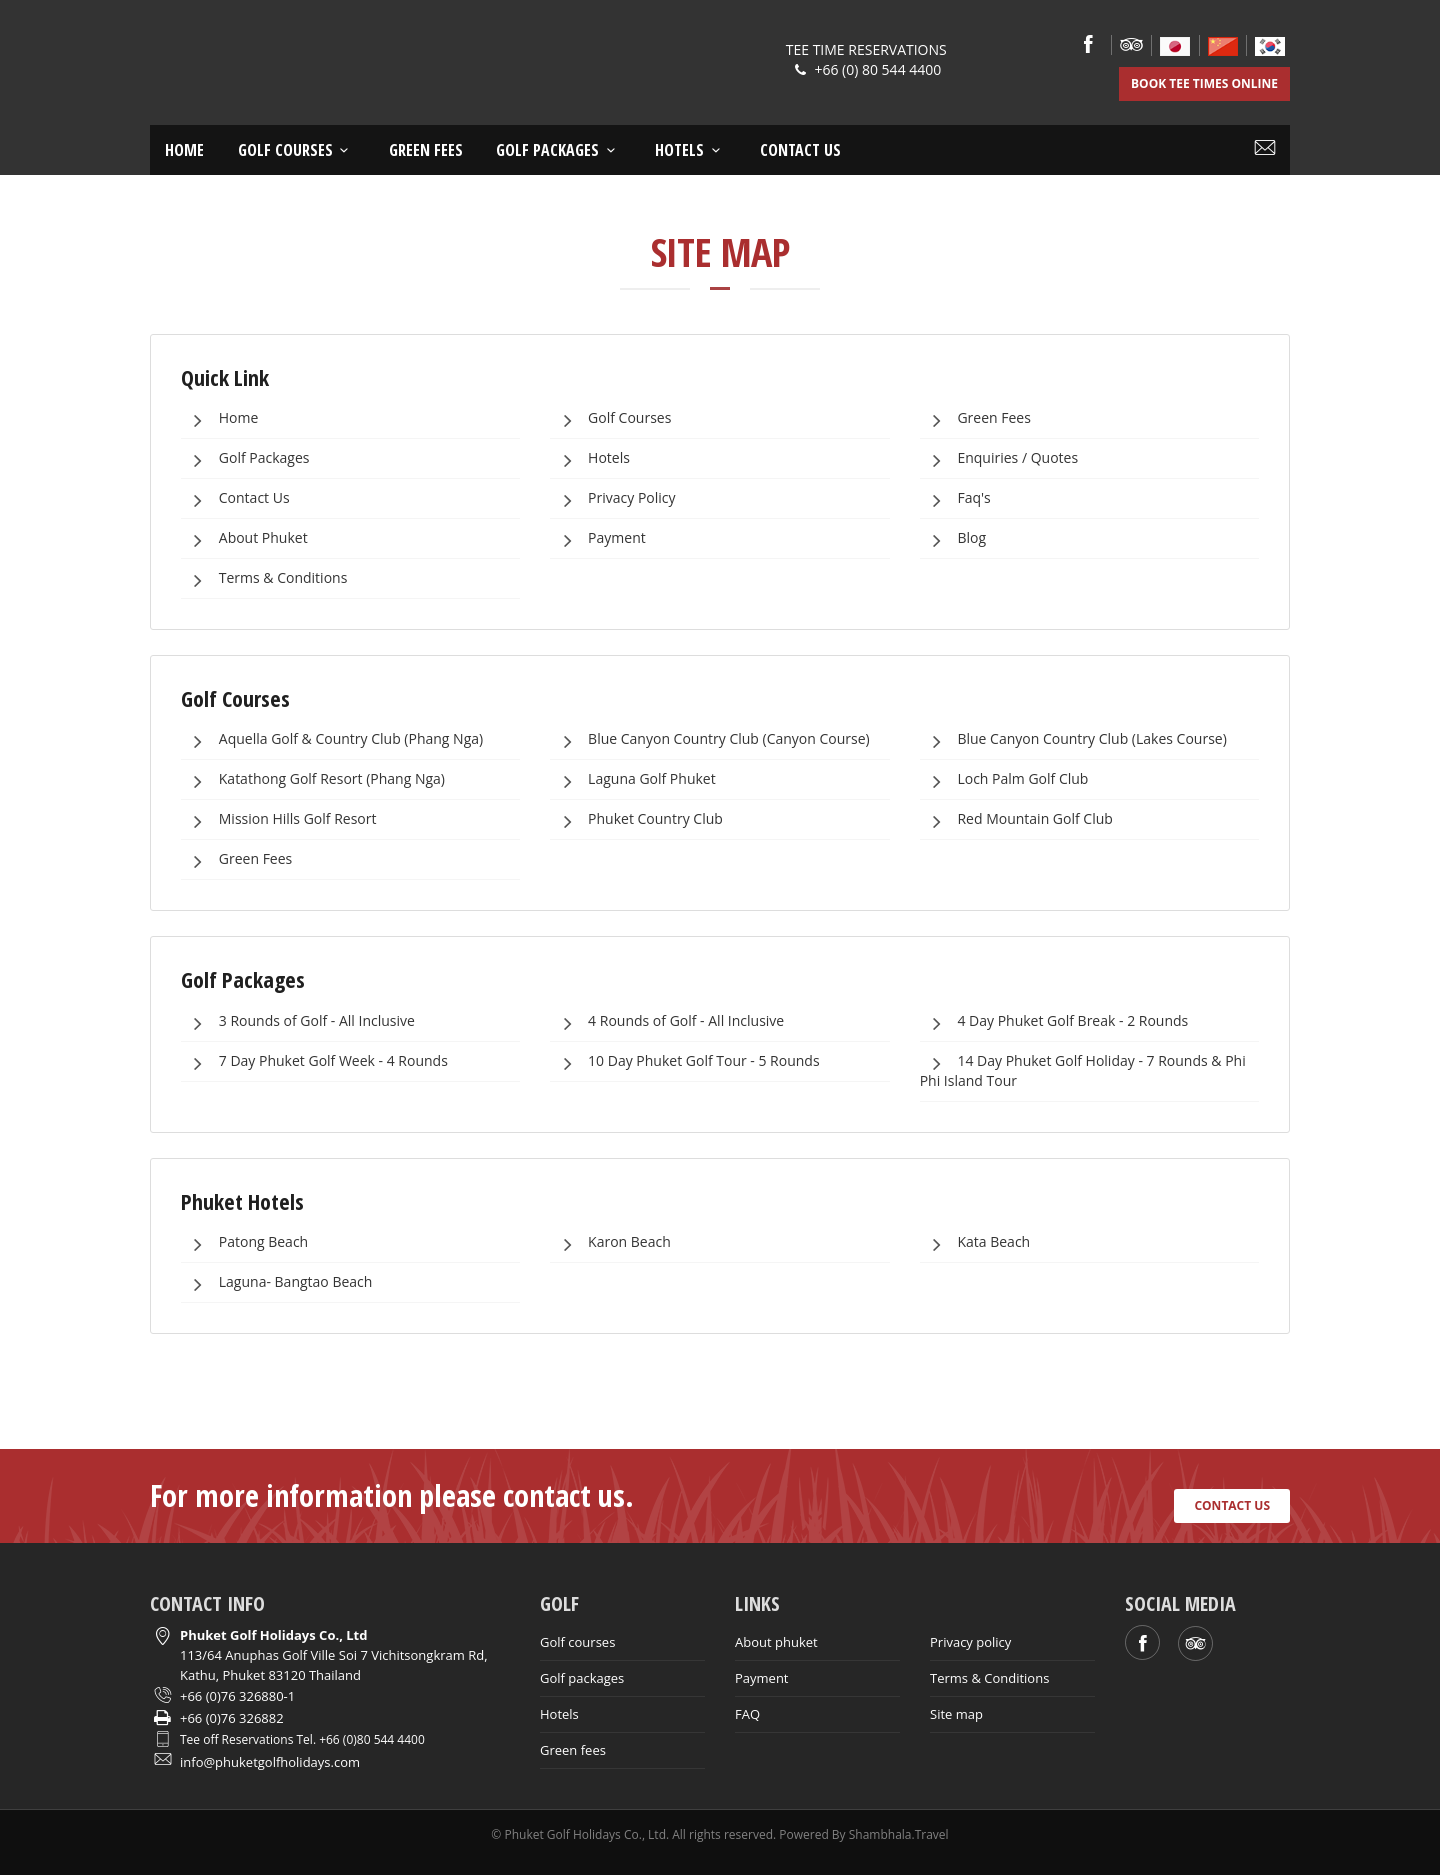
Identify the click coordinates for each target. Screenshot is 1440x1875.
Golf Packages (558, 150)
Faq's (956, 499)
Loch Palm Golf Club (1005, 780)
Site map (956, 1714)
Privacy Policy (613, 499)
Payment (598, 539)
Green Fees (426, 150)
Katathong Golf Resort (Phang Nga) (314, 780)
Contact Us (236, 499)
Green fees (573, 1750)
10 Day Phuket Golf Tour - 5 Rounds (685, 1062)
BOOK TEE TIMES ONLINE (1204, 83)
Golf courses (296, 150)
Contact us (800, 150)
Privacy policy (970, 1642)
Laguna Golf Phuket (633, 780)
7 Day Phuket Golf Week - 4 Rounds (315, 1062)
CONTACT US (1232, 1505)
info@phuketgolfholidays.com (270, 1762)
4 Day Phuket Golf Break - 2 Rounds (1055, 1022)
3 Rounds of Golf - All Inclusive (299, 1022)
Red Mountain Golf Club (1017, 820)
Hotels (690, 150)
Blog (954, 539)
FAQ (747, 1714)
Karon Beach (611, 1243)
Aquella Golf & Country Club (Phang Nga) (333, 740)
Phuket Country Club (637, 820)
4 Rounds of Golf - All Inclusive (668, 1022)
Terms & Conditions (265, 579)
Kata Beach (976, 1243)
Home (184, 150)
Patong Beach (245, 1243)
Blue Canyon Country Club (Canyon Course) (710, 740)
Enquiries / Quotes (1000, 459)
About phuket (776, 1642)
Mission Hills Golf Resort (279, 820)
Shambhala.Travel (899, 1834)
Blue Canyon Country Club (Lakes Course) (1074, 740)
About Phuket (245, 539)
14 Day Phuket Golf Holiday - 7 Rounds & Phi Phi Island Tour (1083, 1068)
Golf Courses (611, 419)
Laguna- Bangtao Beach (277, 1283)
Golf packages (582, 1678)
